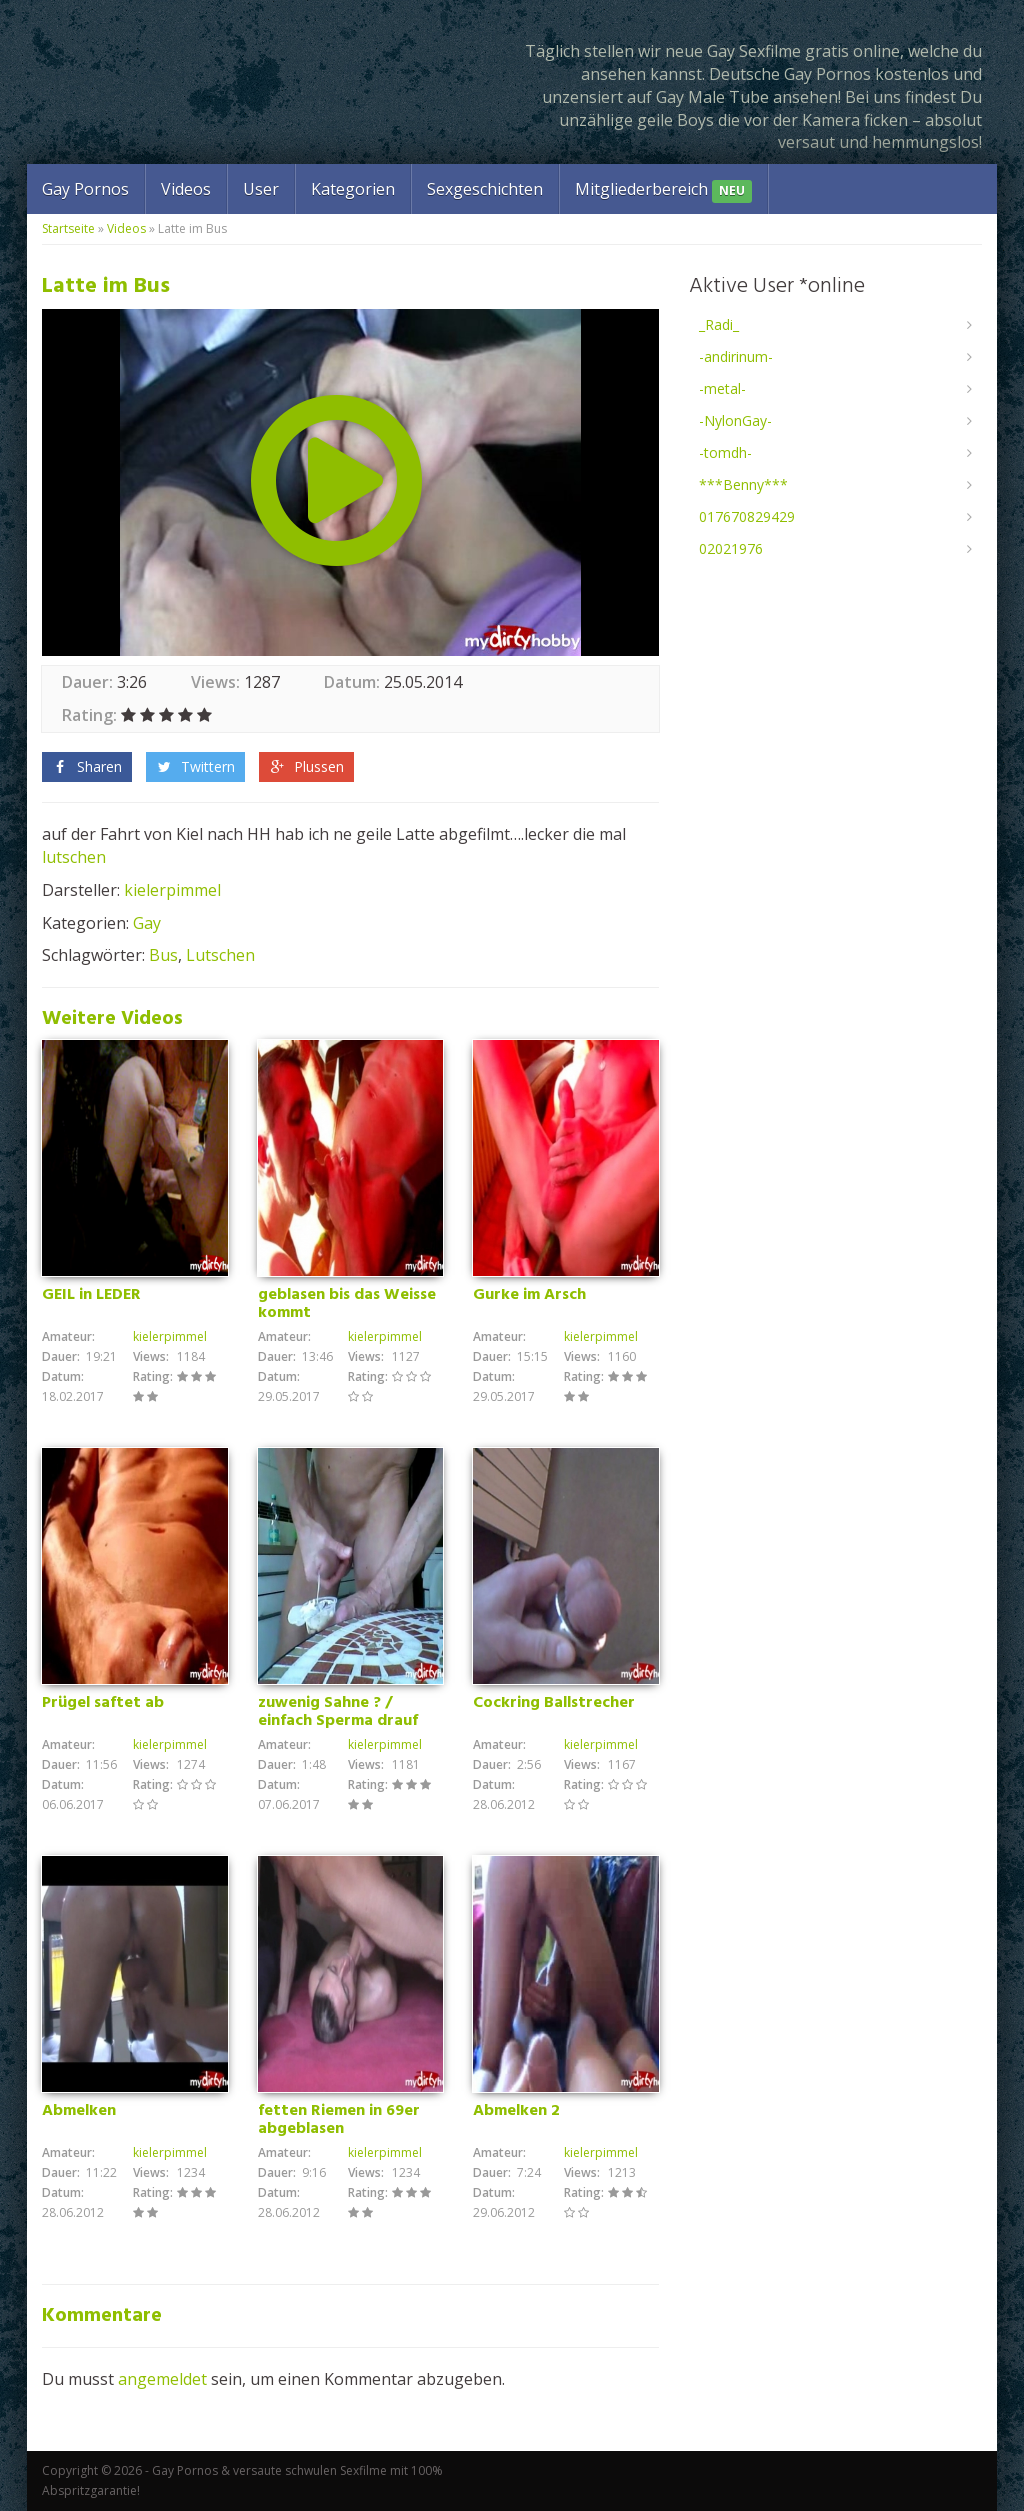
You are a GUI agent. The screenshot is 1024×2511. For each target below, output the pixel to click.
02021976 (731, 548)
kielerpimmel (172, 890)
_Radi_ (719, 324)
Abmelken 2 (516, 2111)
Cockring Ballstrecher (554, 1703)
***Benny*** (743, 484)
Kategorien (353, 189)
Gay (147, 923)
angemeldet (162, 2379)
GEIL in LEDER (91, 1295)
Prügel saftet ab (103, 1703)
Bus (163, 955)
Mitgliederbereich (663, 190)
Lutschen (220, 955)
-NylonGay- (735, 420)
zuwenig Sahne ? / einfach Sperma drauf (338, 1712)
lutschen (74, 857)
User (261, 189)
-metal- (722, 388)
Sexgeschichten (485, 189)
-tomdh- (725, 452)
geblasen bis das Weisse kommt (347, 1304)
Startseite (68, 228)
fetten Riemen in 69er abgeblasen (339, 2120)
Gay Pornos (85, 189)
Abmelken (79, 2111)
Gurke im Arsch (529, 1295)
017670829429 (747, 516)
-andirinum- (736, 356)
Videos (186, 189)
